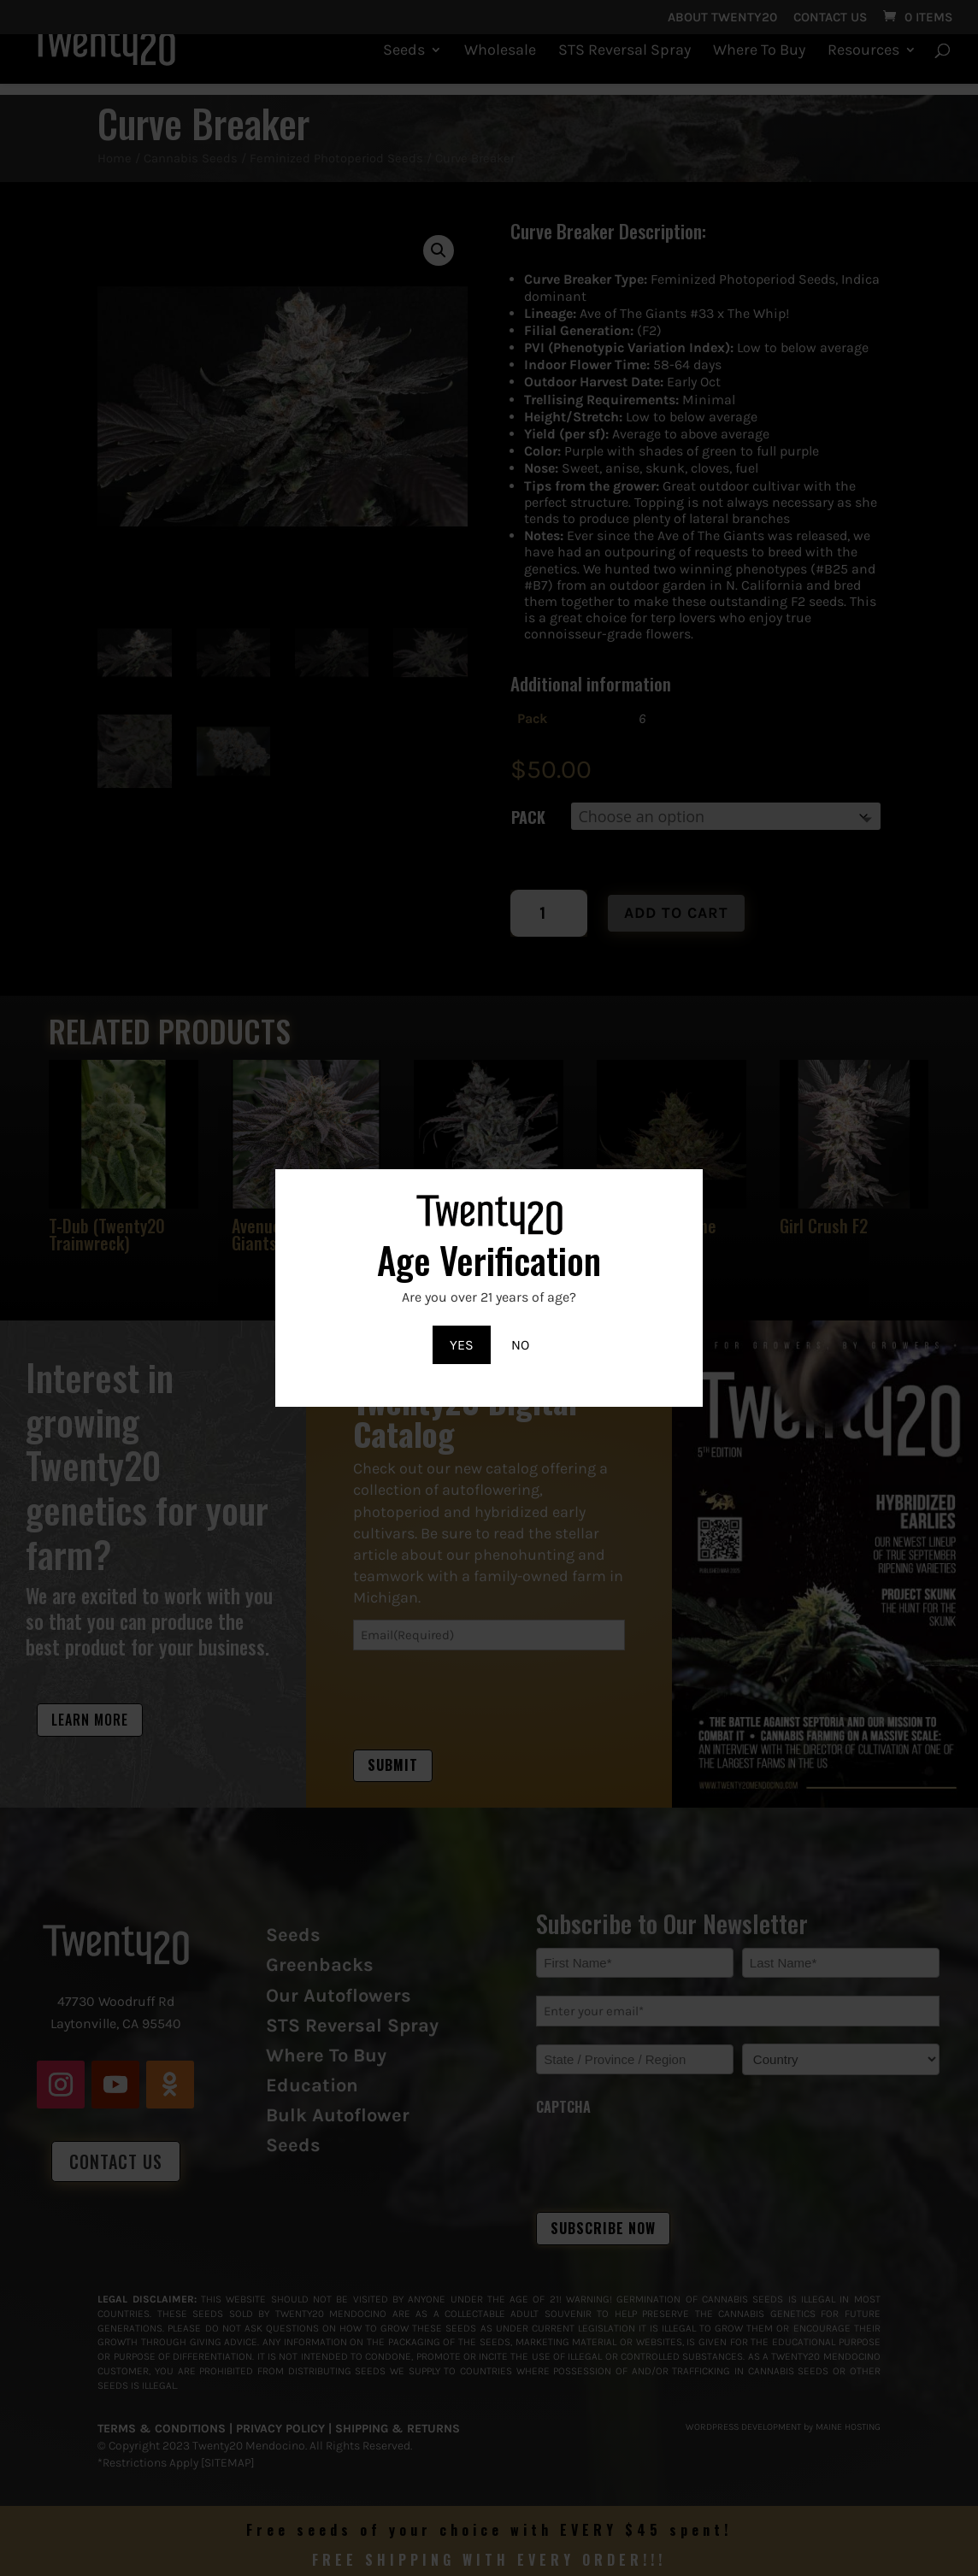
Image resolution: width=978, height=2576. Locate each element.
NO (520, 1345)
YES (462, 1345)
